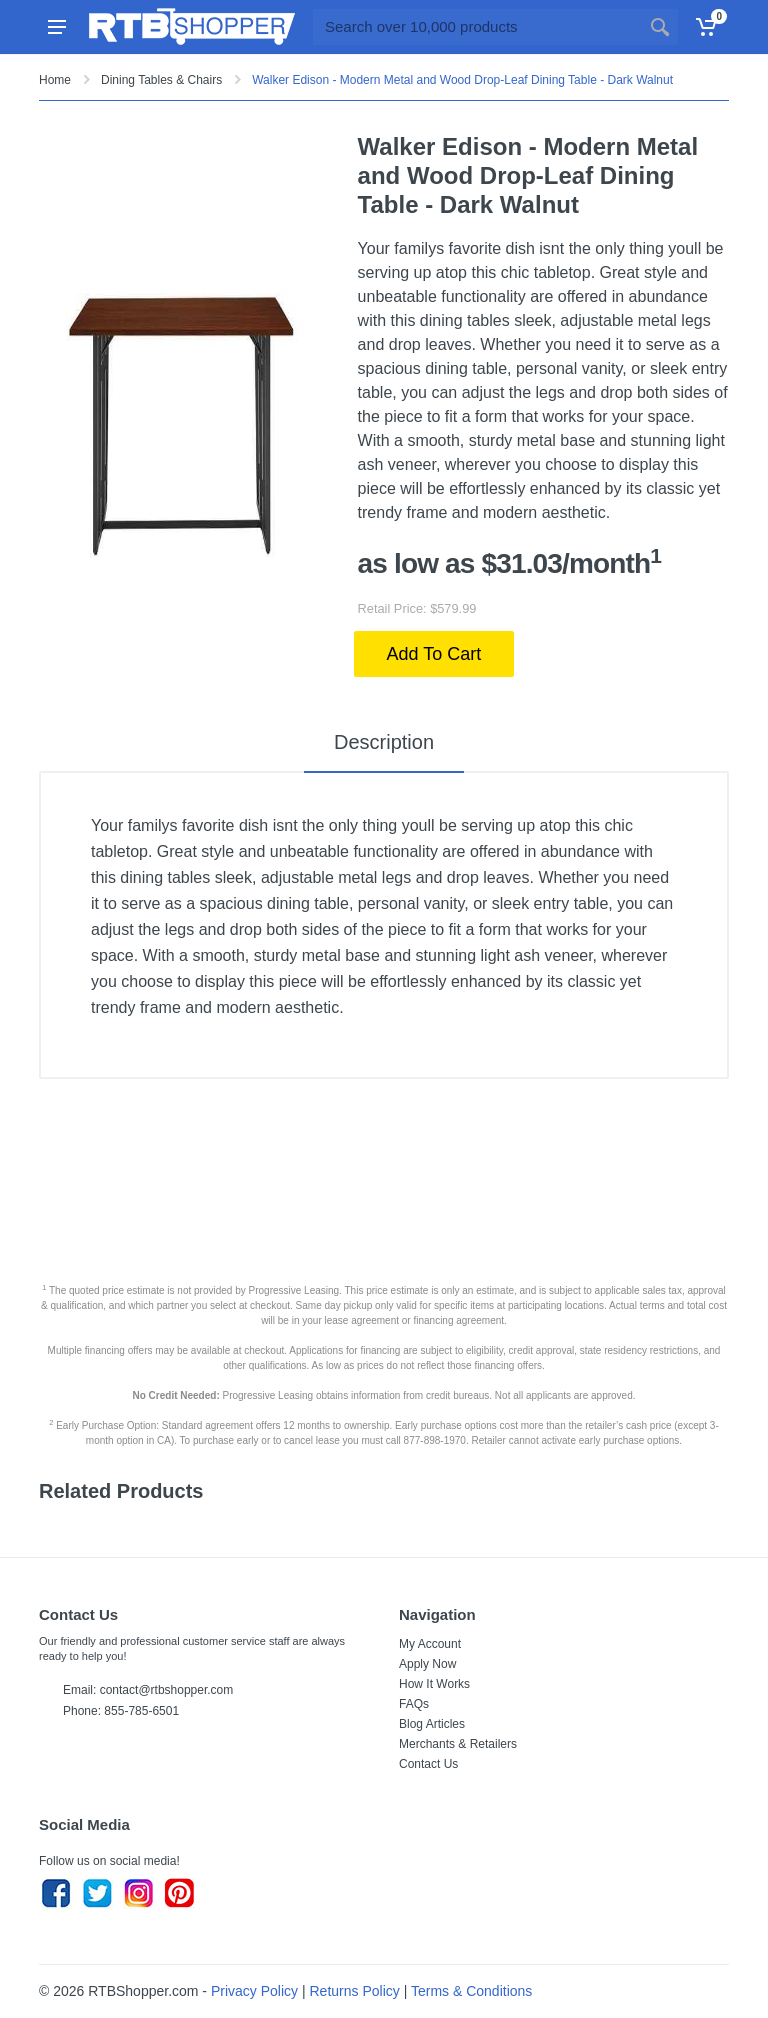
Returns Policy (355, 1991)
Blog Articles (432, 1724)
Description (384, 742)
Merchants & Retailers (458, 1744)
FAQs (414, 1704)
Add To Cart (434, 654)
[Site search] (477, 27)
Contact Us (428, 1764)
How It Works (434, 1684)
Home (55, 80)
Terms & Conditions (471, 1991)
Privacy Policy (254, 1991)
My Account (430, 1644)
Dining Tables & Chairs (161, 80)
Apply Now (427, 1664)
